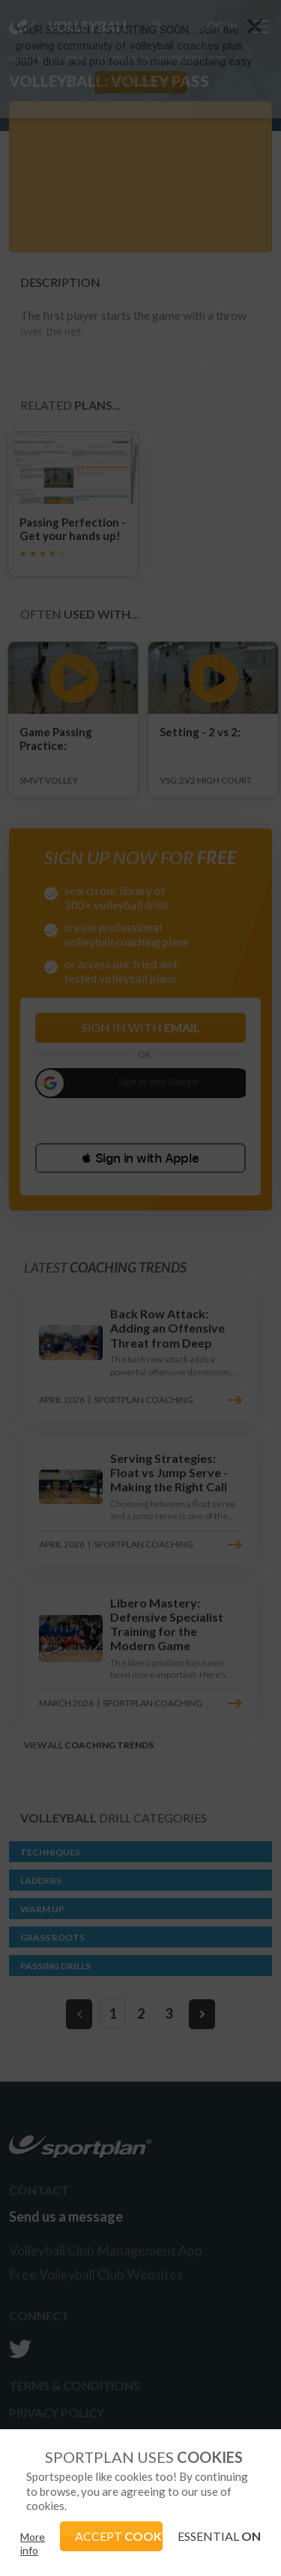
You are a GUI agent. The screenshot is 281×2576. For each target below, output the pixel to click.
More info (32, 2543)
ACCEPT (119, 2536)
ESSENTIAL (219, 2536)
